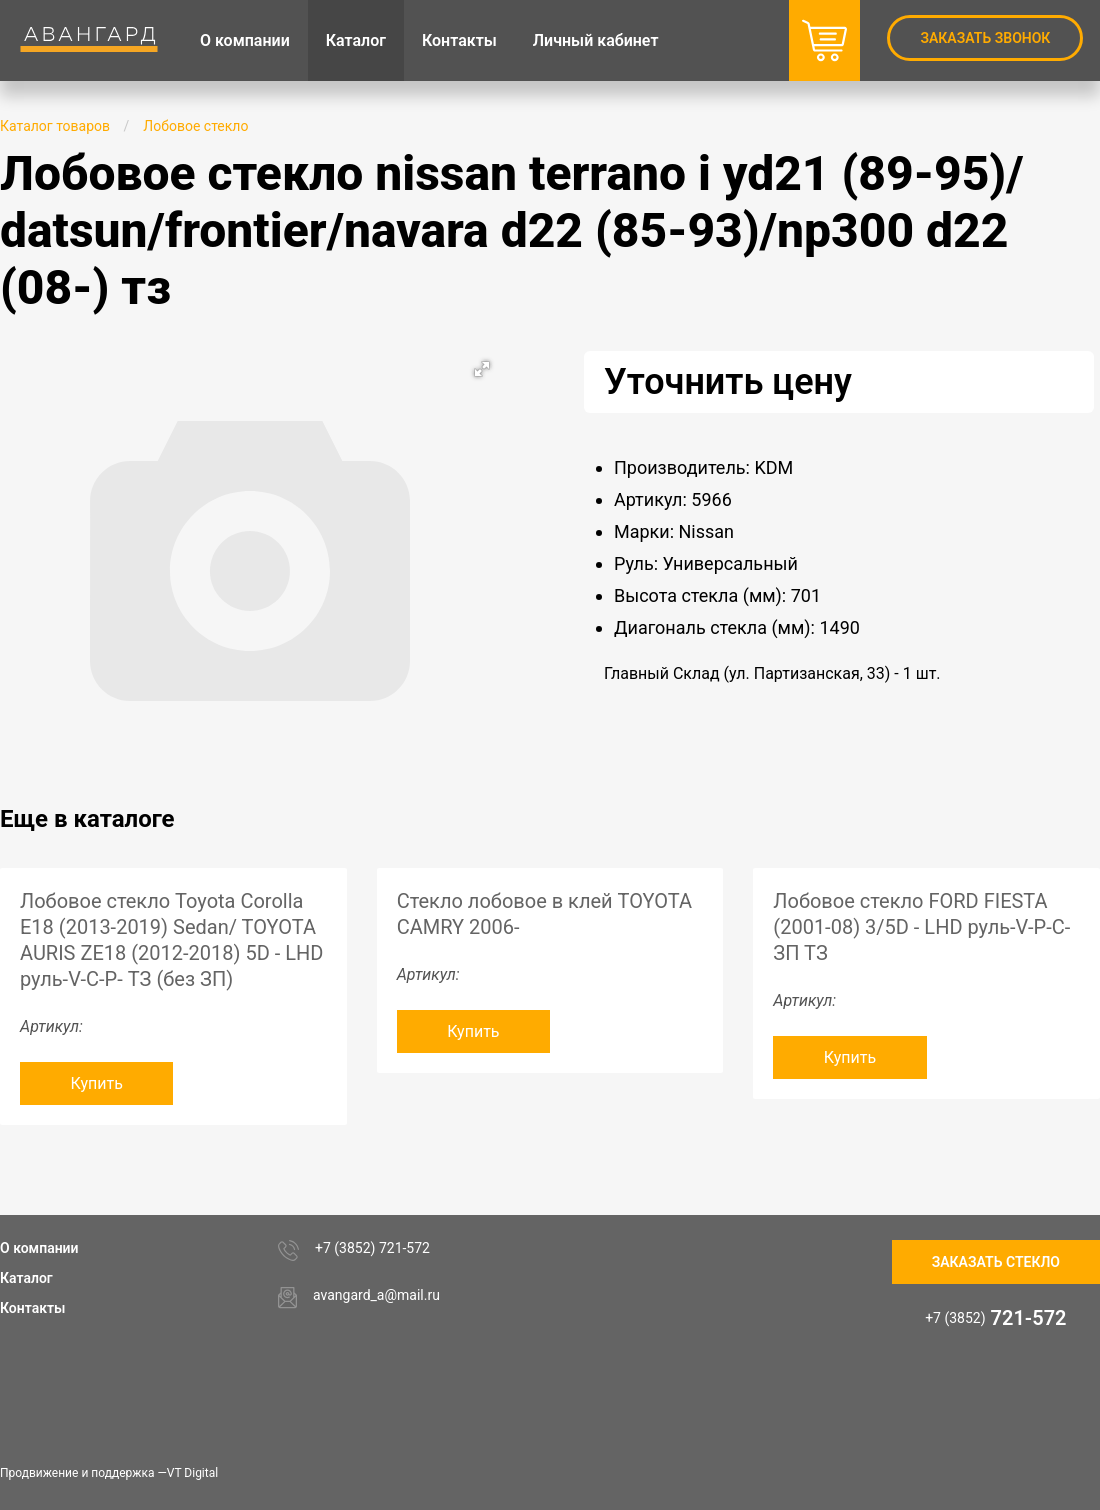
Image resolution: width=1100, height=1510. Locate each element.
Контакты (32, 1308)
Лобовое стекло (195, 126)
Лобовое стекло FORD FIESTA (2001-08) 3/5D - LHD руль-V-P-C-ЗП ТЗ (921, 927)
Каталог (26, 1278)
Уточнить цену (728, 382)
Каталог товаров (55, 126)
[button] (482, 369)
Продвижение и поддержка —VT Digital (109, 1473)
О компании (39, 1248)
